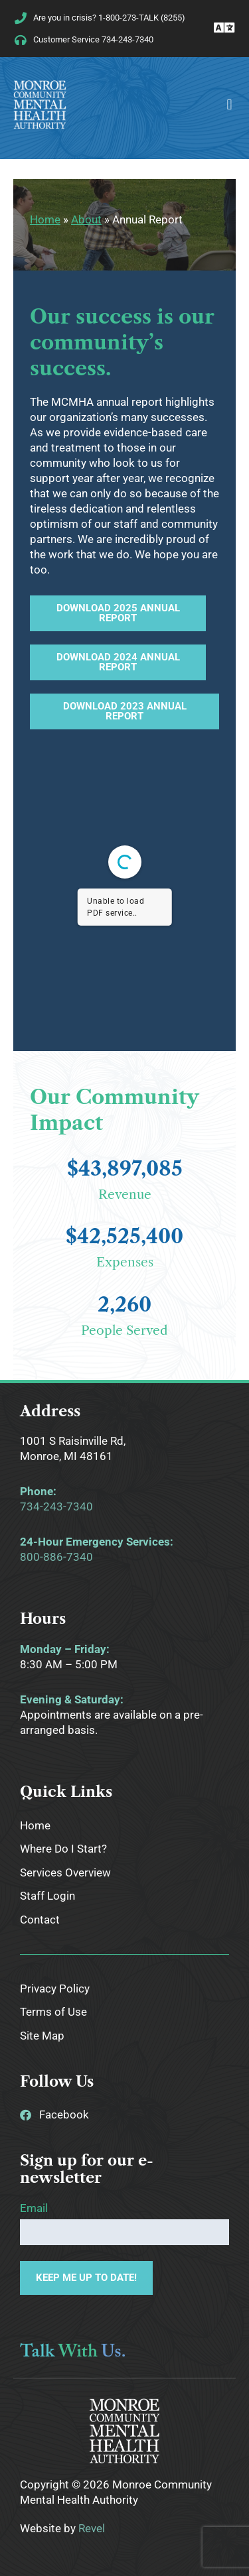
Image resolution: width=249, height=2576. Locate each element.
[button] (229, 104)
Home (45, 219)
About (86, 219)
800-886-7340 (56, 1557)
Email (34, 2208)
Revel (91, 2528)
